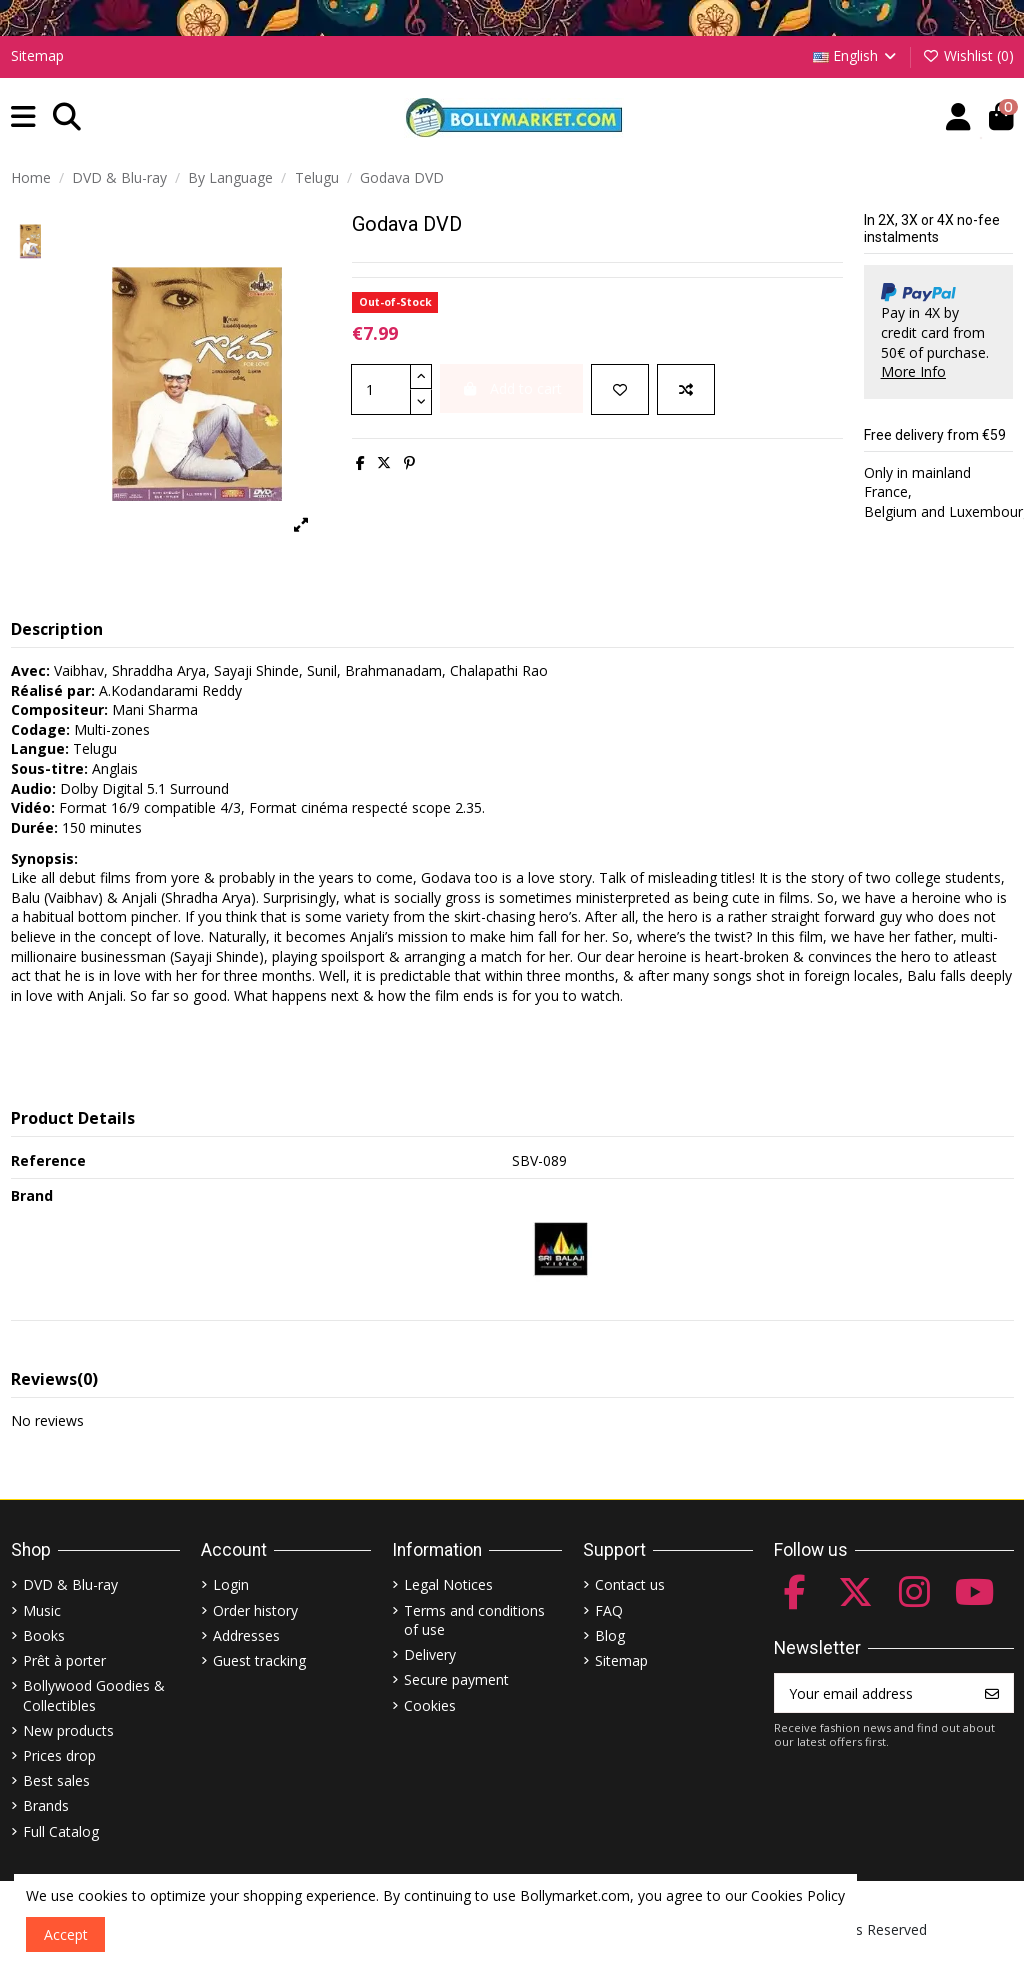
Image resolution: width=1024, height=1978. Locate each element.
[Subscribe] (992, 1693)
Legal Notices (448, 1584)
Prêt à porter (64, 1660)
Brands (46, 1805)
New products (68, 1730)
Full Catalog (61, 1831)
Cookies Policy (798, 1895)
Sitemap (37, 55)
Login (231, 1584)
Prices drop (59, 1755)
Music (42, 1610)
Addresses (246, 1635)
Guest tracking (259, 1660)
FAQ (609, 1610)
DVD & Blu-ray (70, 1584)
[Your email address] (873, 1693)
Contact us (630, 1584)
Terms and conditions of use (474, 1620)
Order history (255, 1610)
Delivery (430, 1654)
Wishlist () (968, 55)
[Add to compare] (686, 389)
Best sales (56, 1780)
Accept (66, 1934)
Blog (610, 1635)
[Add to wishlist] (620, 389)
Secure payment (456, 1679)
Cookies (430, 1705)
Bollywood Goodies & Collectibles (94, 1695)
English (856, 55)
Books (44, 1635)
